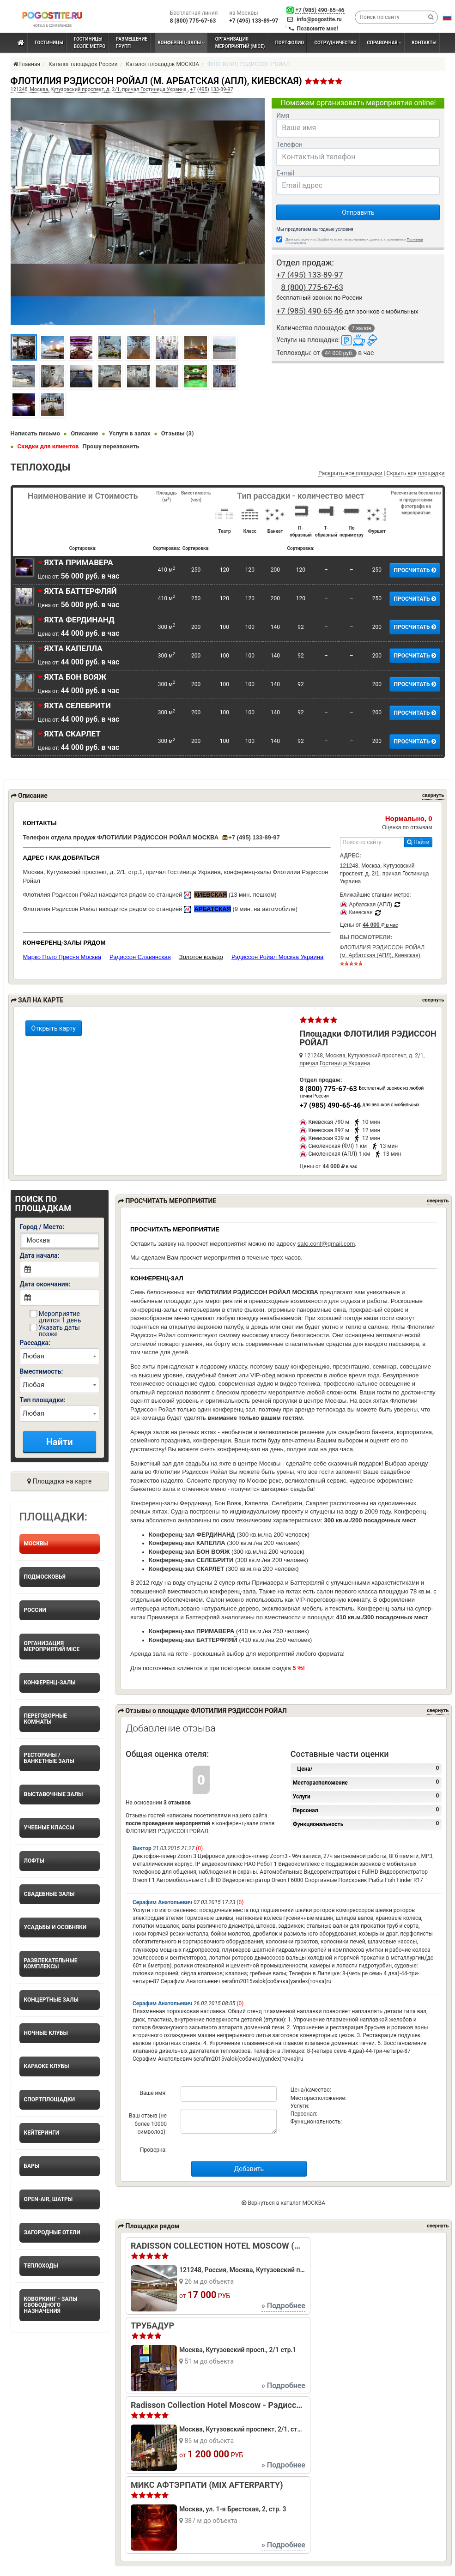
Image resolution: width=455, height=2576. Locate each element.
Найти (418, 842)
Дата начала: (40, 1255)
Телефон (289, 144)
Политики (415, 239)
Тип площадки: (43, 1400)
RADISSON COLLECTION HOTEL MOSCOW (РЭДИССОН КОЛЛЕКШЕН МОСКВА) (218, 2245)
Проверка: (153, 2150)
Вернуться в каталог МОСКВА (283, 2203)
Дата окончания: (45, 1284)
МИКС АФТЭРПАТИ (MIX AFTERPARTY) (207, 2485)
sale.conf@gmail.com (326, 1243)
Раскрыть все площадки (350, 473)
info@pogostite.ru (319, 19)
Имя (282, 115)
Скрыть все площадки (416, 473)
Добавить (249, 2168)
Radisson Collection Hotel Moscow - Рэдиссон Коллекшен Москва (218, 2405)
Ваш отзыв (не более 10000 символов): (148, 2123)
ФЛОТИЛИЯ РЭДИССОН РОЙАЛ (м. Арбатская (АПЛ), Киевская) (382, 955)
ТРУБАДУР (152, 2325)
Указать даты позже (54, 1330)
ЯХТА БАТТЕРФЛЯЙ (77, 591)
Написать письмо (36, 433)
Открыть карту (53, 1028)
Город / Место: (42, 1227)
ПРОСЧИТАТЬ (415, 570)
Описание (84, 433)
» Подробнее (283, 2305)
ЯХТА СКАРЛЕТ (69, 733)
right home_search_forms (60, 1356)
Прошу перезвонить (111, 446)
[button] (447, 17)
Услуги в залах (130, 433)
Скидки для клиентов (48, 446)
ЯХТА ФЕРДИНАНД (76, 619)
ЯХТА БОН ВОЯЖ (72, 677)
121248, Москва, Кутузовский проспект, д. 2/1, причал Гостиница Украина (99, 89)
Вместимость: (41, 1371)
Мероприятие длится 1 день (55, 1316)
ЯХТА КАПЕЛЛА (70, 648)
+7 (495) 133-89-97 (254, 837)
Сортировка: (83, 548)
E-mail (285, 173)
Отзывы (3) (177, 433)
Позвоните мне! (317, 28)
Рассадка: (35, 1342)
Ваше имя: (153, 2093)
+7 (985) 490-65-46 (319, 10)
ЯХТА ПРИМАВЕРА (75, 562)
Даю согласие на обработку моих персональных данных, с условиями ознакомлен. (354, 241)
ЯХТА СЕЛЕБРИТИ (74, 705)
